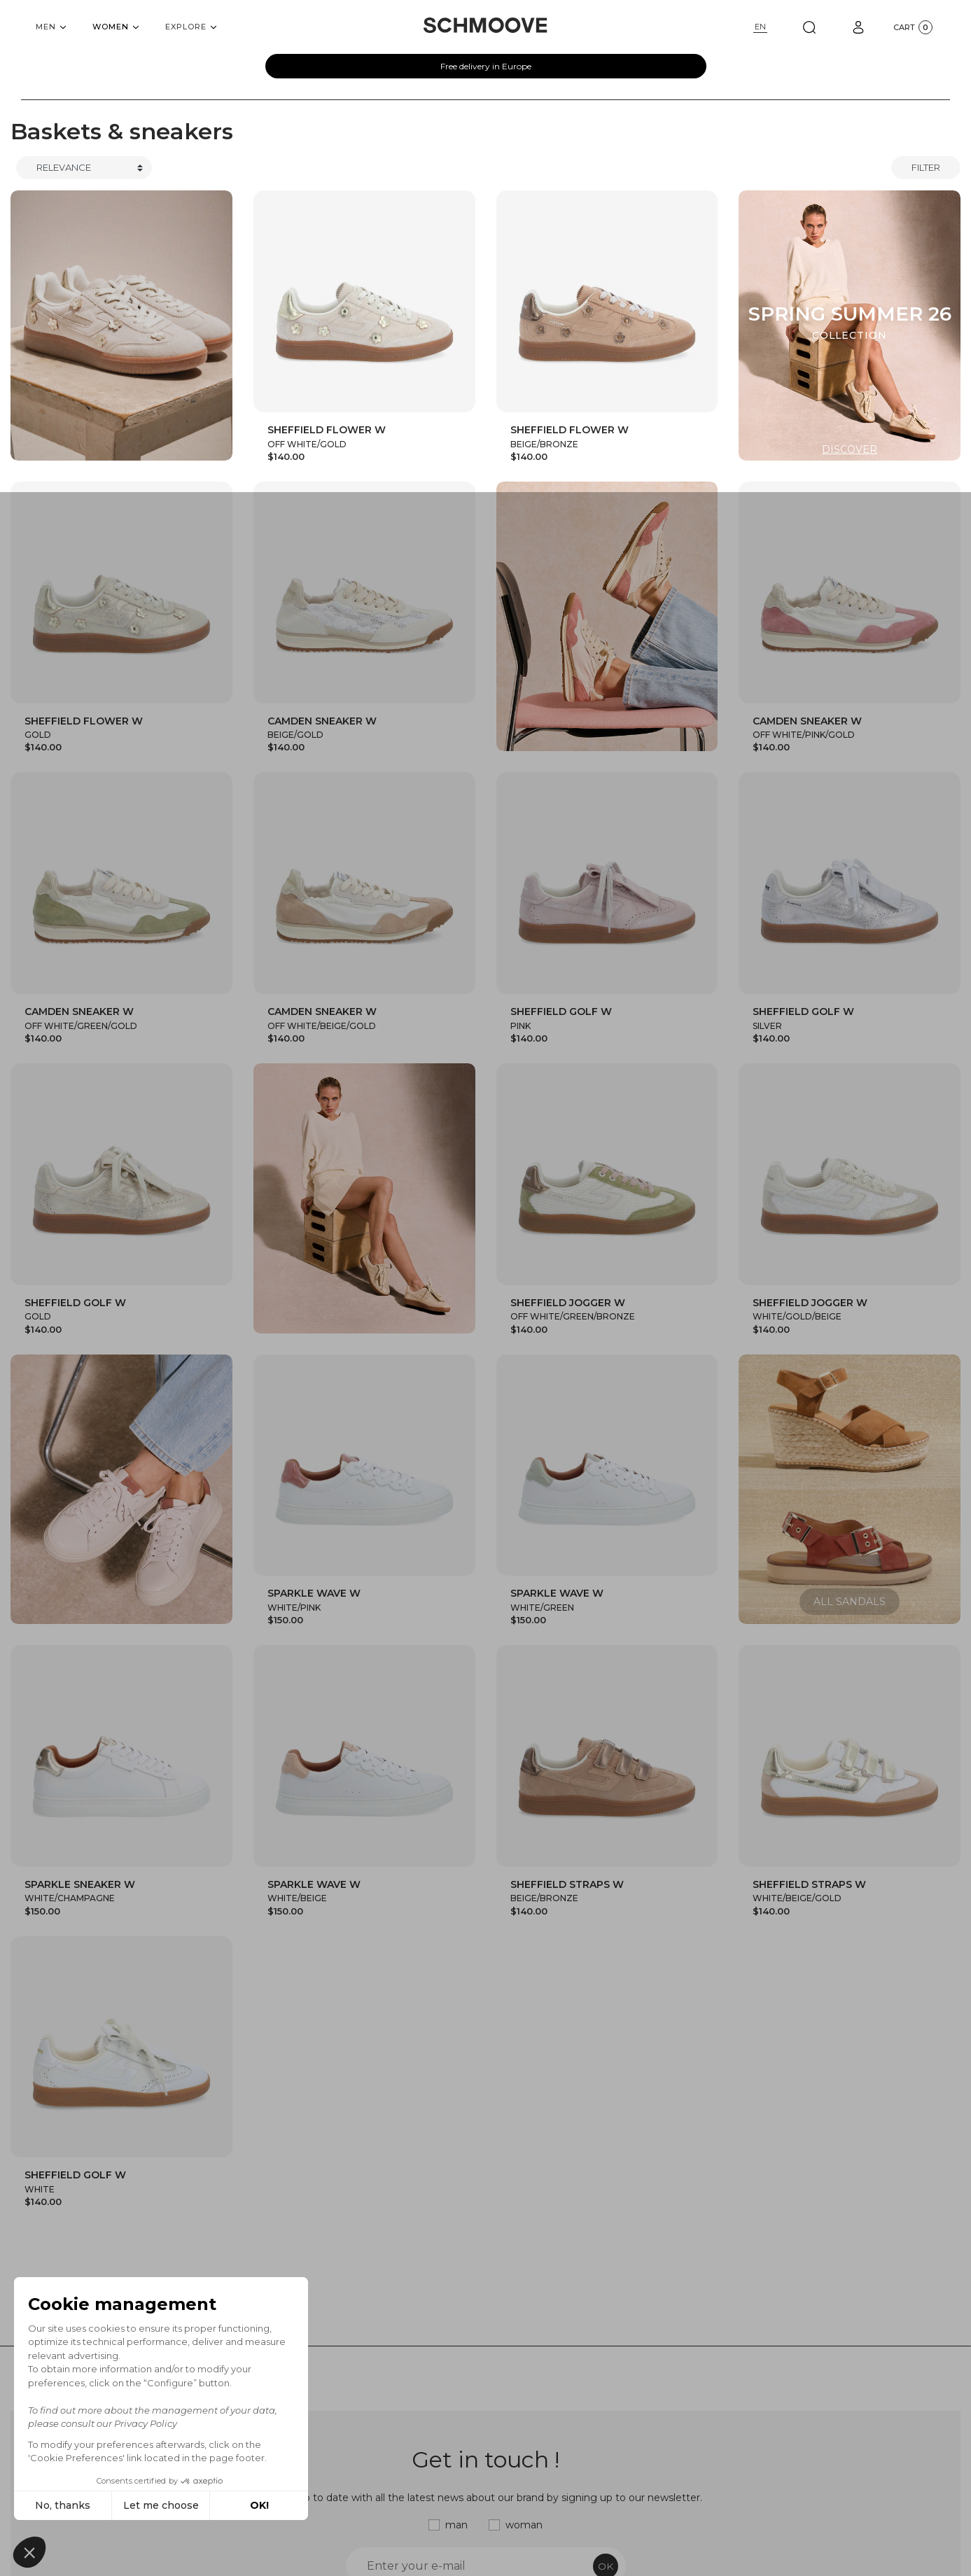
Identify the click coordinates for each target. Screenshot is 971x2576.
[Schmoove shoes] (485, 25)
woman (524, 2525)
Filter (925, 167)
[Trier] (84, 168)
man (456, 2525)
